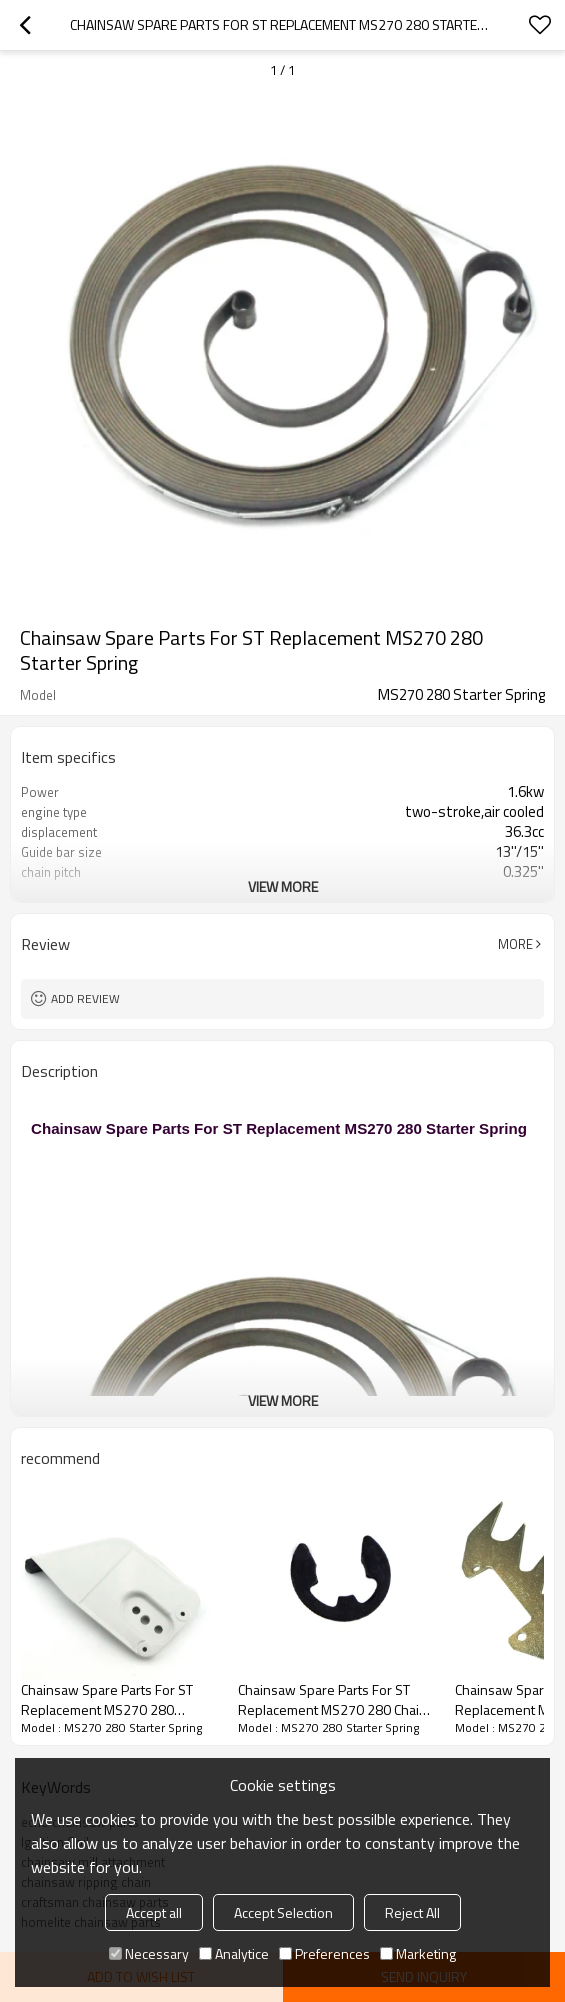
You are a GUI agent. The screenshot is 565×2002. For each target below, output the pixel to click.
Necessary (149, 1953)
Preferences (324, 1953)
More (515, 944)
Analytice (234, 1953)
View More (283, 886)
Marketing (418, 1953)
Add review (85, 998)
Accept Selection (283, 1912)
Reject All (412, 1912)
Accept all (154, 1912)
